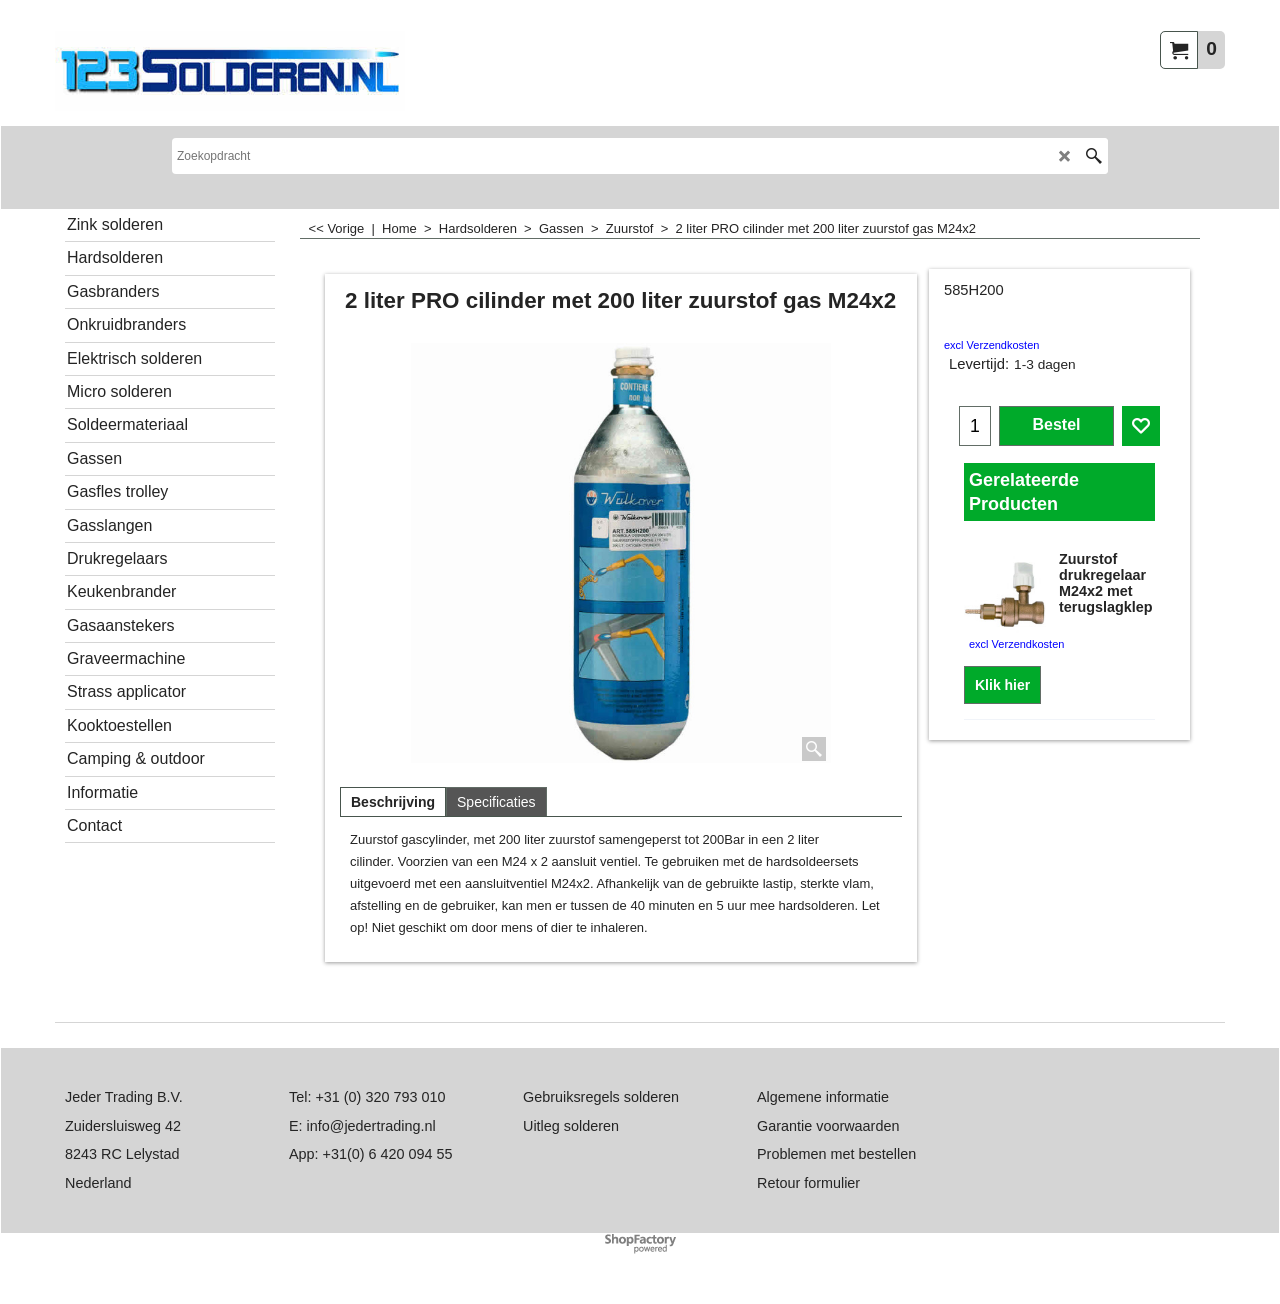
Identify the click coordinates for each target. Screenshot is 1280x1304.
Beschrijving (393, 802)
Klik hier (1002, 685)
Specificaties (496, 802)
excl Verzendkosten (991, 345)
